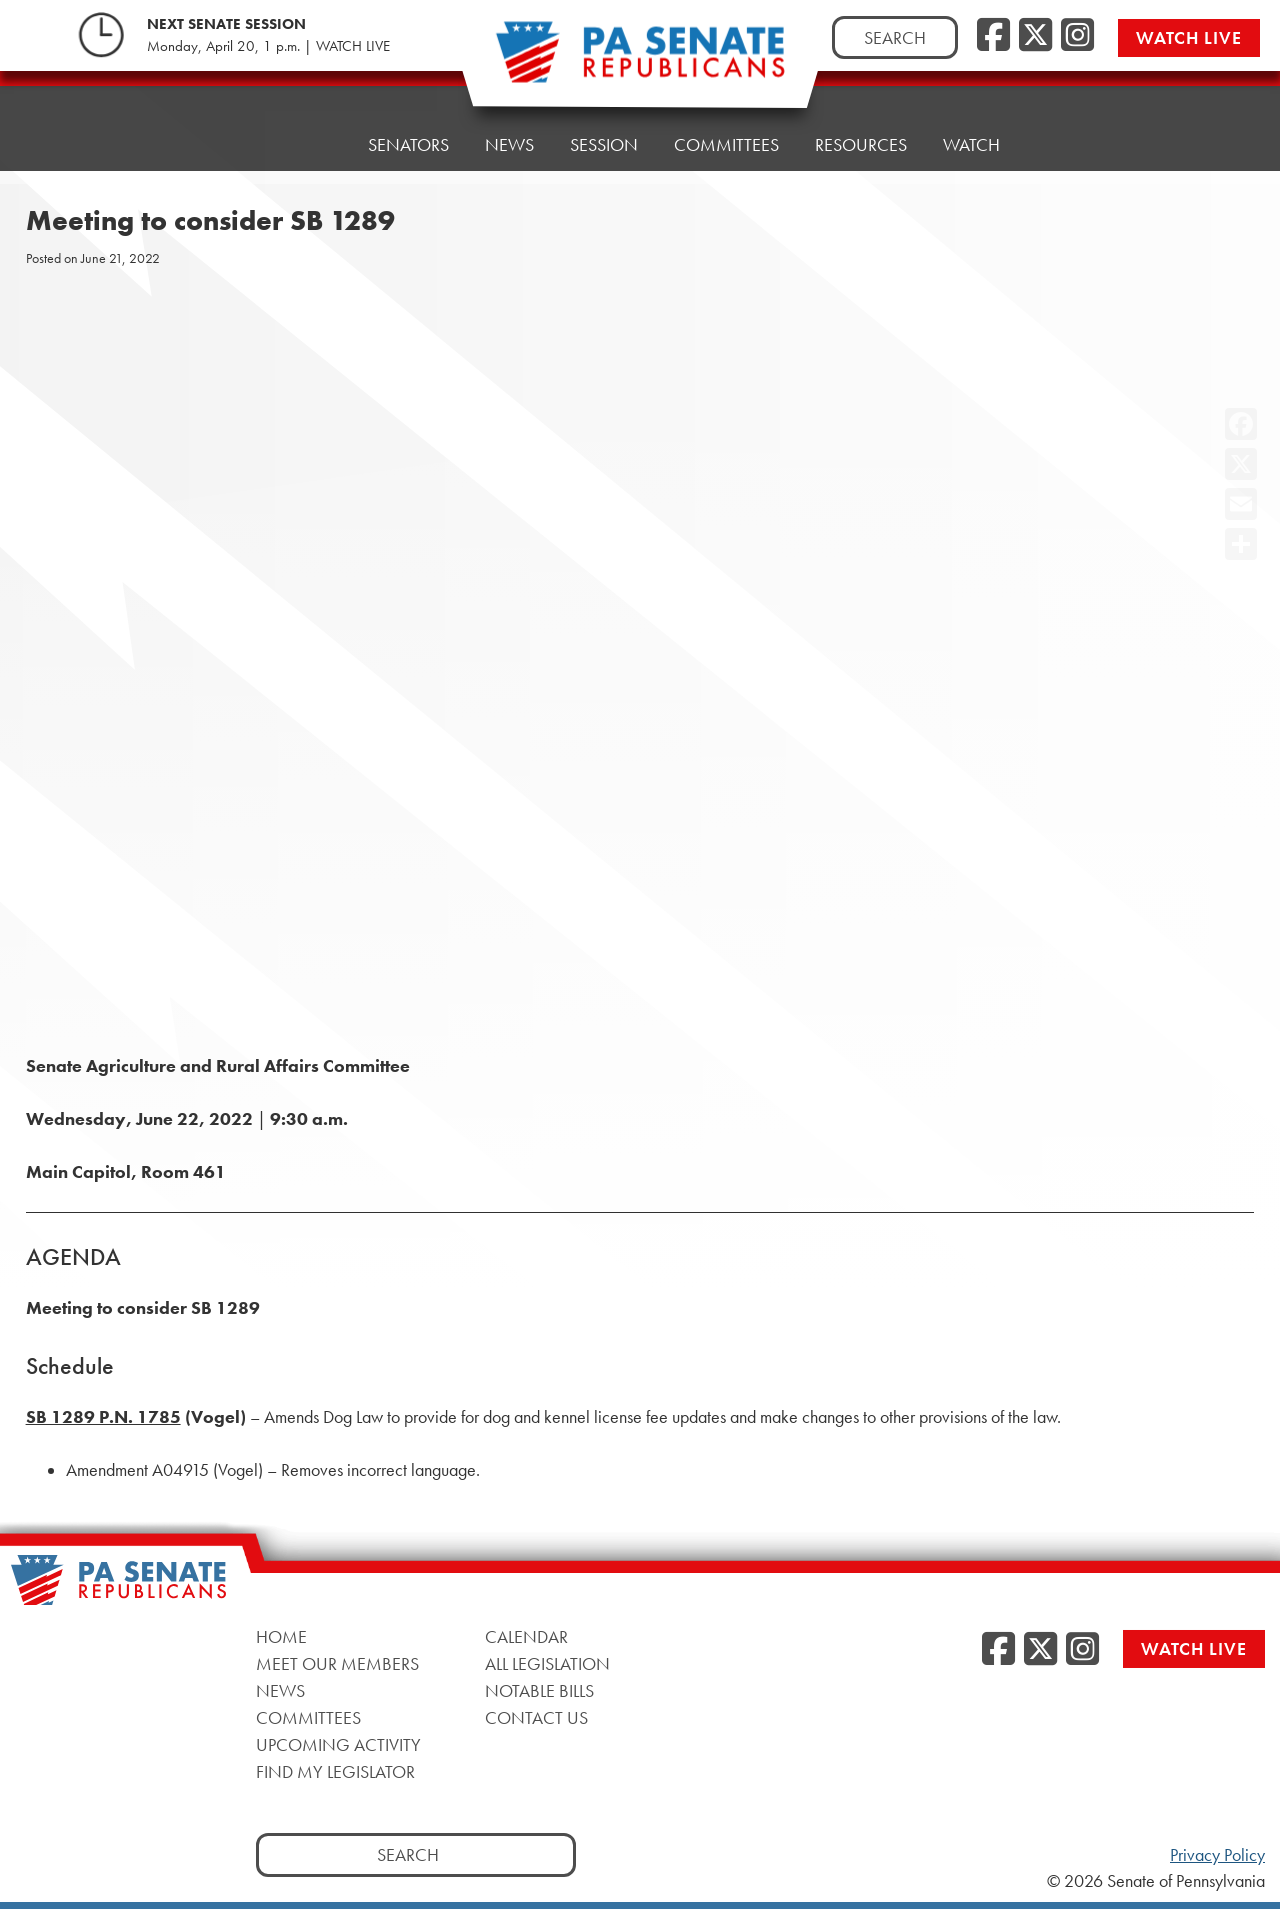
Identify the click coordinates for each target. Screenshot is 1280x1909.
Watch (971, 144)
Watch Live (1189, 37)
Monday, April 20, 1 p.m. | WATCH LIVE (268, 46)
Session (604, 144)
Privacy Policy (1217, 1855)
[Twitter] (1035, 36)
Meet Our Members (337, 1663)
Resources (861, 144)
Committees (726, 144)
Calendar (526, 1636)
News (509, 144)
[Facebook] (993, 36)
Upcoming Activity (338, 1744)
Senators (408, 144)
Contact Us (536, 1717)
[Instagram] (1077, 36)
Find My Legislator (335, 1771)
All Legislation (547, 1663)
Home (306, 144)
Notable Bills (539, 1690)
